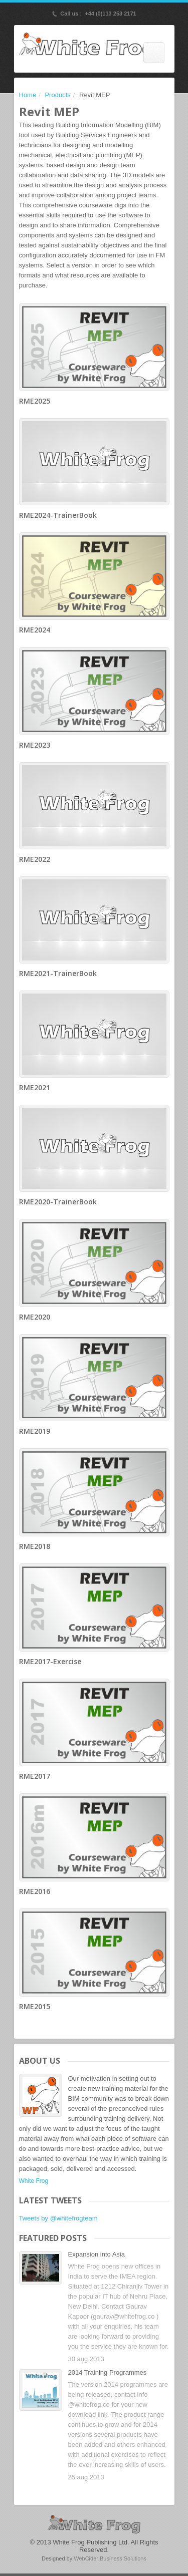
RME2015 (34, 2006)
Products (57, 95)
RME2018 (34, 1546)
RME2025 (34, 401)
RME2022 (34, 859)
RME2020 (34, 1317)
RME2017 (34, 1776)
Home (28, 95)
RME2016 (34, 1891)
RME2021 (34, 1087)
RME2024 (34, 629)
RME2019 (34, 1431)
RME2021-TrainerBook (58, 973)
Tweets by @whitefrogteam (58, 2218)
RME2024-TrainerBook (58, 515)
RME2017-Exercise (50, 1661)
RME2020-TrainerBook (58, 1201)
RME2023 (34, 745)
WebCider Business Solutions (110, 2558)
